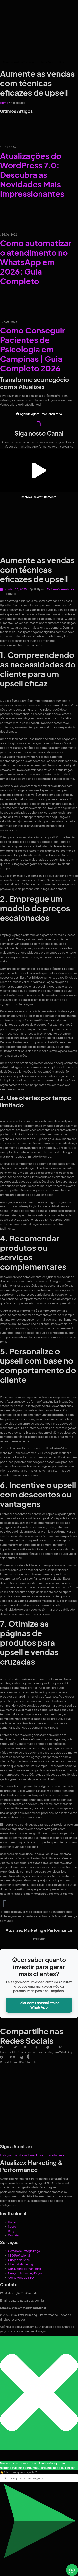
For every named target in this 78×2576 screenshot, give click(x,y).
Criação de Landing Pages (25, 2273)
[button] (39, 470)
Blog (62, 62)
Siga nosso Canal (39, 433)
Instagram (7, 2155)
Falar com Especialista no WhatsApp (39, 2005)
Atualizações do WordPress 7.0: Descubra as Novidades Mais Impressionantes (32, 175)
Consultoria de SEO (21, 2277)
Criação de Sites (19, 2260)
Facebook (21, 2155)
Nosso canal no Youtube (19, 62)
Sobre (12, 2226)
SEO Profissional (19, 2255)
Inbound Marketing (20, 2264)
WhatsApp (59, 2155)
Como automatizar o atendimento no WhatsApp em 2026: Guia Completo (35, 262)
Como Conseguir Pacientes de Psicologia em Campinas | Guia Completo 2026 (32, 349)
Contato (13, 2235)
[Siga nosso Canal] (39, 423)
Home (4, 102)
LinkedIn (34, 2155)
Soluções (46, 62)
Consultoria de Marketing (24, 2268)
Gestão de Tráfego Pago (24, 2251)
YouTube (45, 2155)
